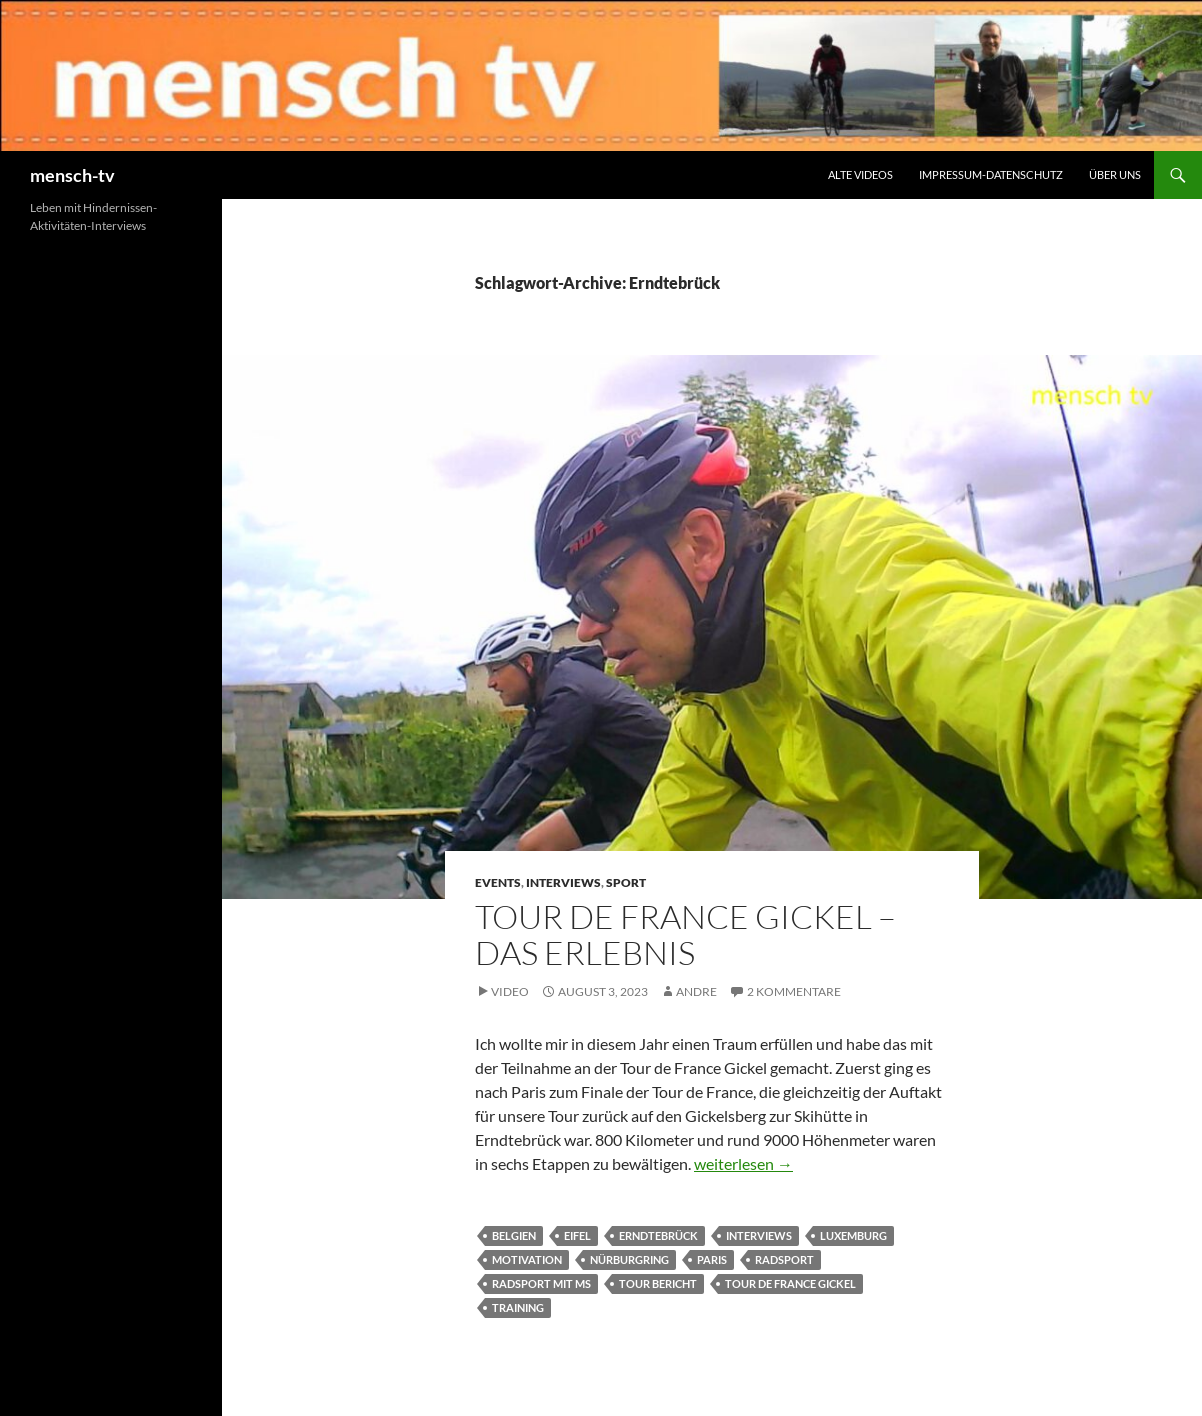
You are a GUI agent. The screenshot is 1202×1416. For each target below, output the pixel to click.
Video (510, 991)
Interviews (563, 882)
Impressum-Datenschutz (991, 174)
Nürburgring (629, 1259)
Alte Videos (860, 174)
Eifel (577, 1235)
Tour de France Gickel (790, 1283)
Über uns (1115, 174)
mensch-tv (72, 175)
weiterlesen (743, 1163)
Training (518, 1307)
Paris (712, 1259)
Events (498, 882)
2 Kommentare (794, 991)
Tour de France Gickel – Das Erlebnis (685, 934)
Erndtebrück (658, 1235)
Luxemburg (853, 1235)
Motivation (527, 1259)
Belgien (514, 1235)
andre (696, 991)
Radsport (784, 1259)
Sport (626, 882)
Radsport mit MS (541, 1283)
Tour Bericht (658, 1283)
